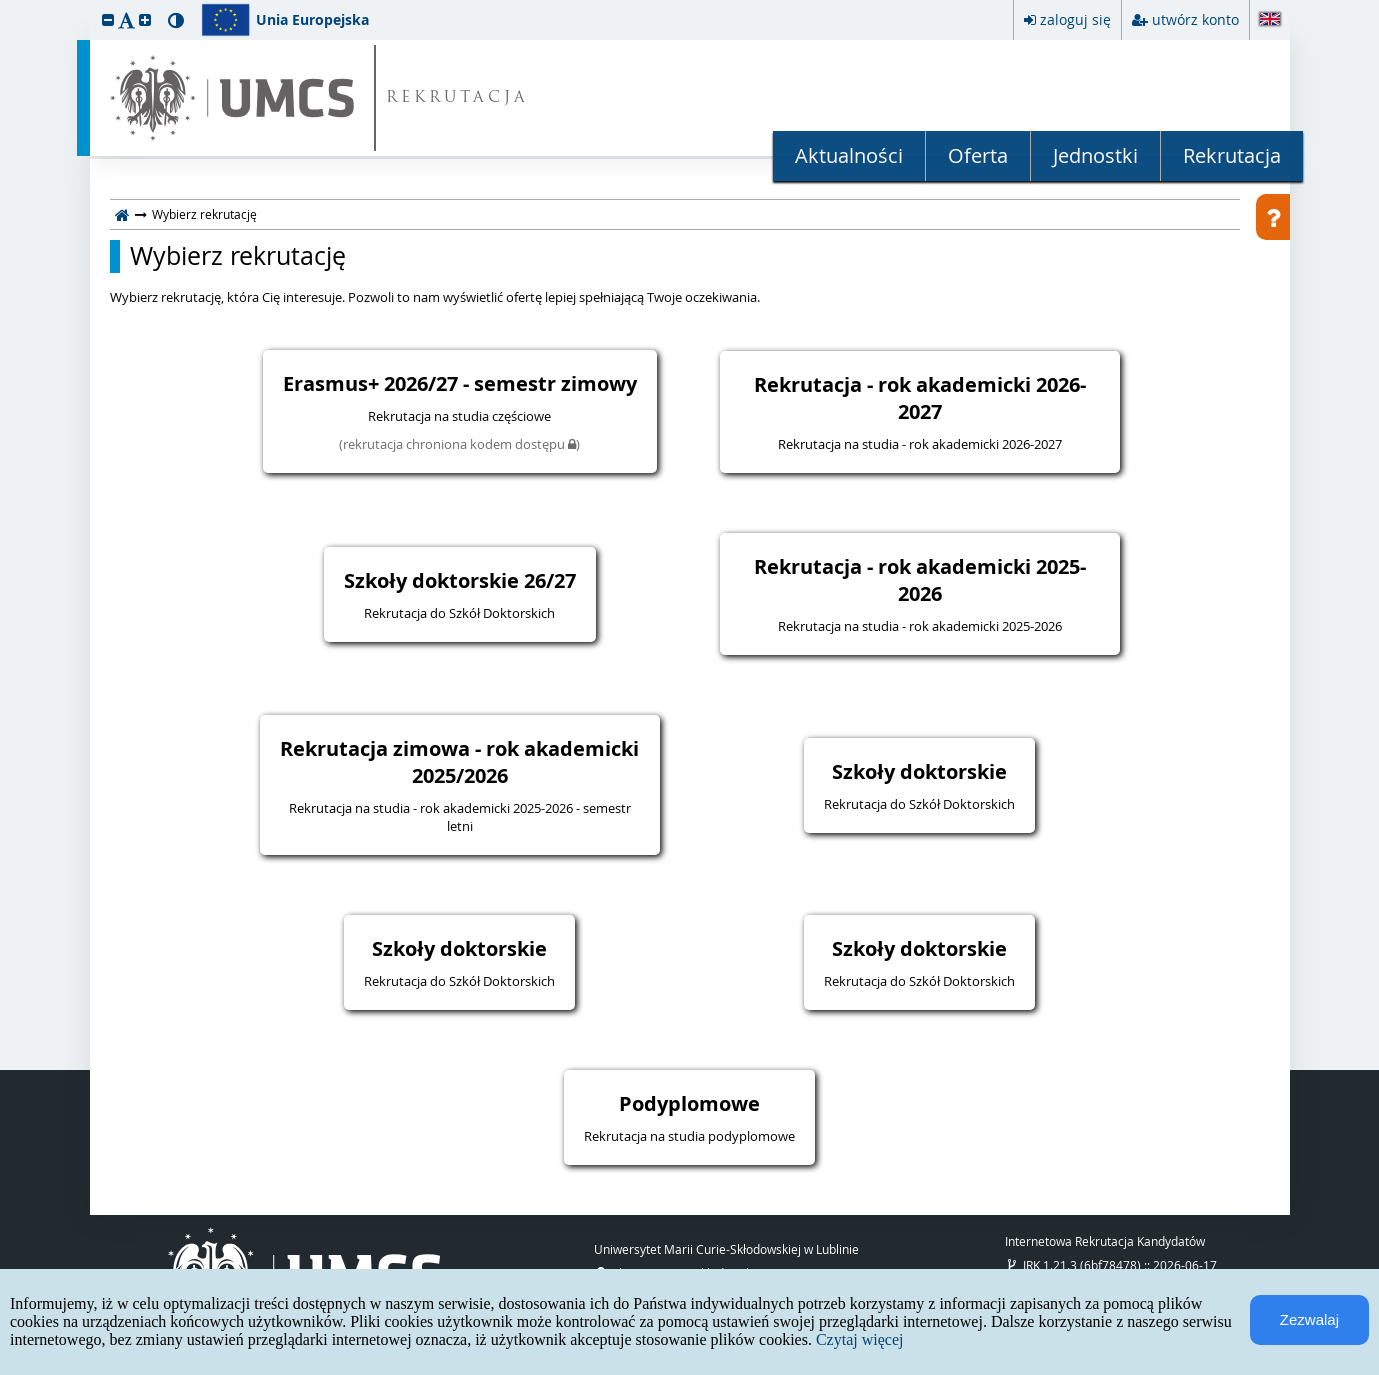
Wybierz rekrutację (238, 256)
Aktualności (849, 155)
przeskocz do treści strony (5, 5)
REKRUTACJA (457, 98)
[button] (108, 19)
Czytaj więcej (860, 1339)
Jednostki (1095, 155)
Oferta (978, 155)
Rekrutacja (1232, 155)
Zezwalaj (1309, 1319)
